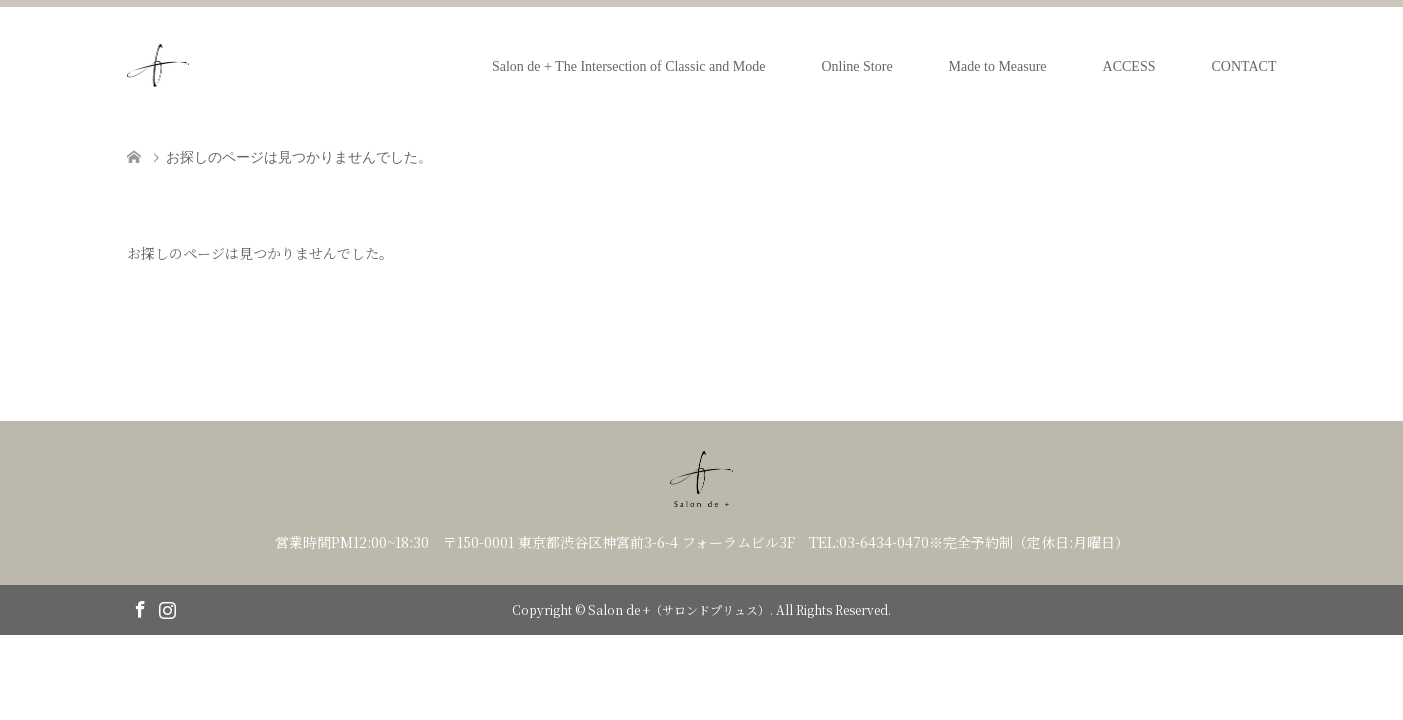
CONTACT (1244, 66)
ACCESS (1129, 66)
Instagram (167, 608)
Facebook (140, 608)
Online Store (856, 66)
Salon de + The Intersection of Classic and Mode (629, 66)
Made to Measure (998, 66)
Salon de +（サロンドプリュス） (679, 609)
